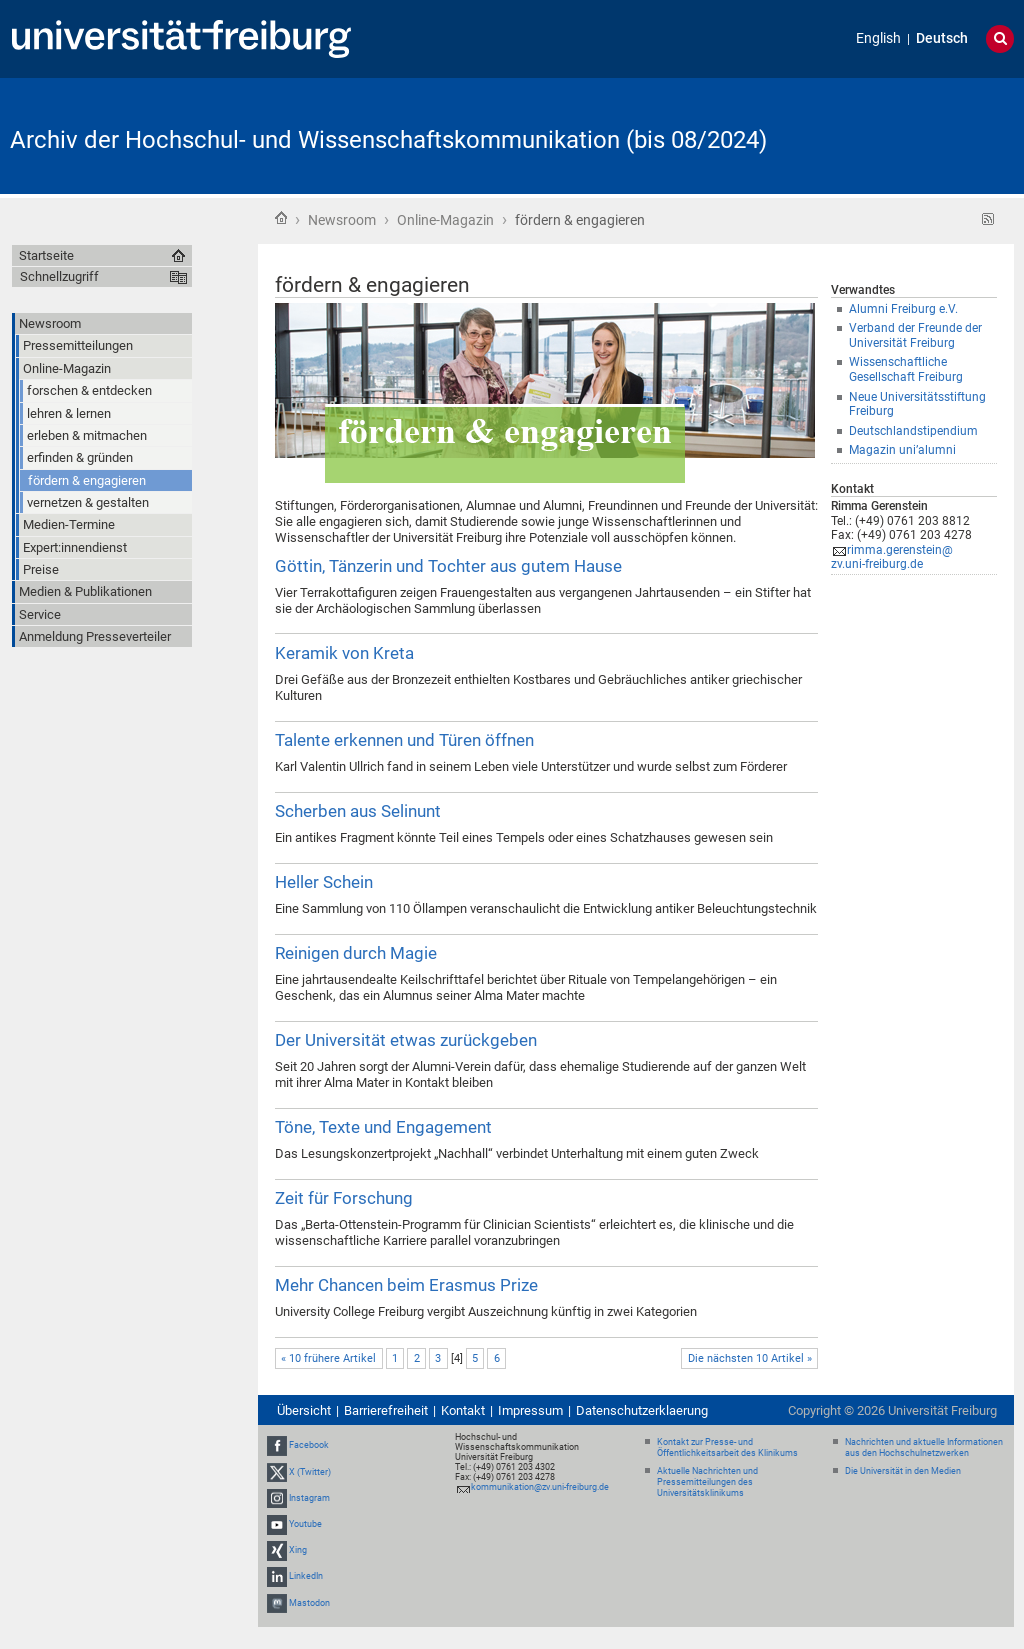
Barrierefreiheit (386, 1410)
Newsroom (342, 220)
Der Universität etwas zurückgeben (406, 1040)
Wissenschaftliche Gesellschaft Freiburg (906, 369)
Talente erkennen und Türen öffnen (404, 740)
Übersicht (304, 1410)
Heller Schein (324, 882)
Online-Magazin (445, 220)
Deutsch (942, 38)
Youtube (305, 1524)
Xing (298, 1550)
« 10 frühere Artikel (328, 1358)
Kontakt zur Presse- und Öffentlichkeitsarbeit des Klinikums (727, 1447)
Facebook (309, 1445)
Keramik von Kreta (344, 653)
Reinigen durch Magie (356, 953)
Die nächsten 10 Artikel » (750, 1358)
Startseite (281, 218)
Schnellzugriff (59, 276)
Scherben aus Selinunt (358, 811)
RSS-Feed (988, 219)
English (878, 38)
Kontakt (463, 1410)
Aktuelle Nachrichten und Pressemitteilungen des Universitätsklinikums (707, 1482)
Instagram (309, 1498)
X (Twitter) (310, 1472)
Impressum (530, 1410)
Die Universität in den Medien (903, 1471)
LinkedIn (306, 1577)
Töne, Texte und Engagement (383, 1127)
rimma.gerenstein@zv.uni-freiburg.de (892, 557)
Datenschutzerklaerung (642, 1410)
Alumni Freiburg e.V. (903, 309)
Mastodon (309, 1603)
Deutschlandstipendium (913, 431)
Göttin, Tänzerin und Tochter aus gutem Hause (448, 566)
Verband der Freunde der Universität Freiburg (915, 335)
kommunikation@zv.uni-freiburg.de (540, 1487)
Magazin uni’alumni (902, 450)
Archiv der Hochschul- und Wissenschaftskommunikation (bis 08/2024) (388, 140)
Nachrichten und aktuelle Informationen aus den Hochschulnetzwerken (924, 1447)
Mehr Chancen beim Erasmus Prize (406, 1285)
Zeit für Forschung (344, 1198)
